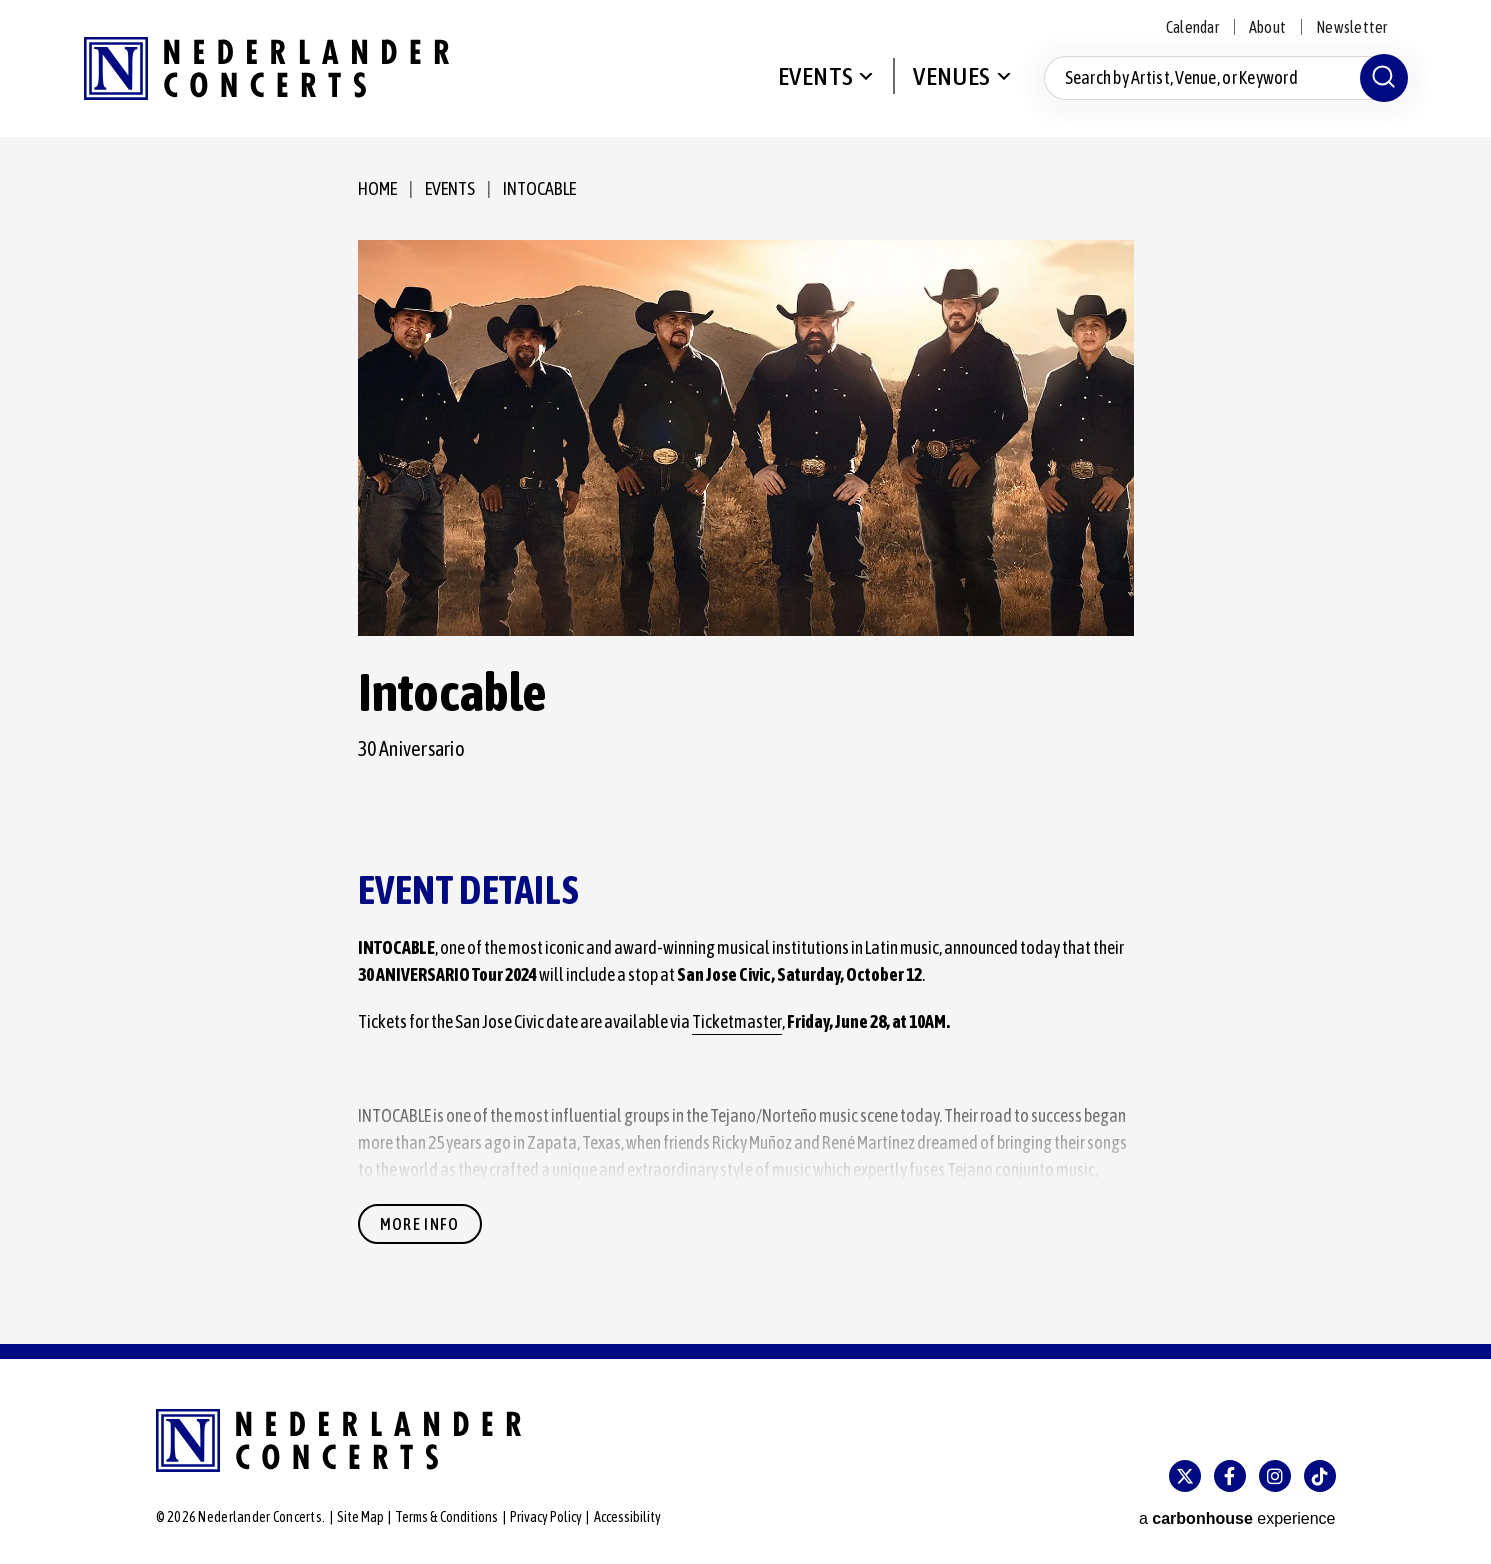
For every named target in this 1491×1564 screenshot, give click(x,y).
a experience (1237, 1518)
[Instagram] (1275, 1476)
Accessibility (627, 1517)
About (1267, 27)
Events (815, 76)
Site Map (360, 1517)
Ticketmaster (737, 1021)
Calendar (1192, 27)
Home (377, 188)
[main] (745, 740)
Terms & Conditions (446, 1517)
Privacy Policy (546, 1517)
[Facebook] (1230, 1476)
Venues (951, 76)
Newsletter (1351, 27)
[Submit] (1384, 78)
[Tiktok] (1320, 1476)
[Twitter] (1185, 1476)
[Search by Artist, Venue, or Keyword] (1226, 78)
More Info (420, 1224)
